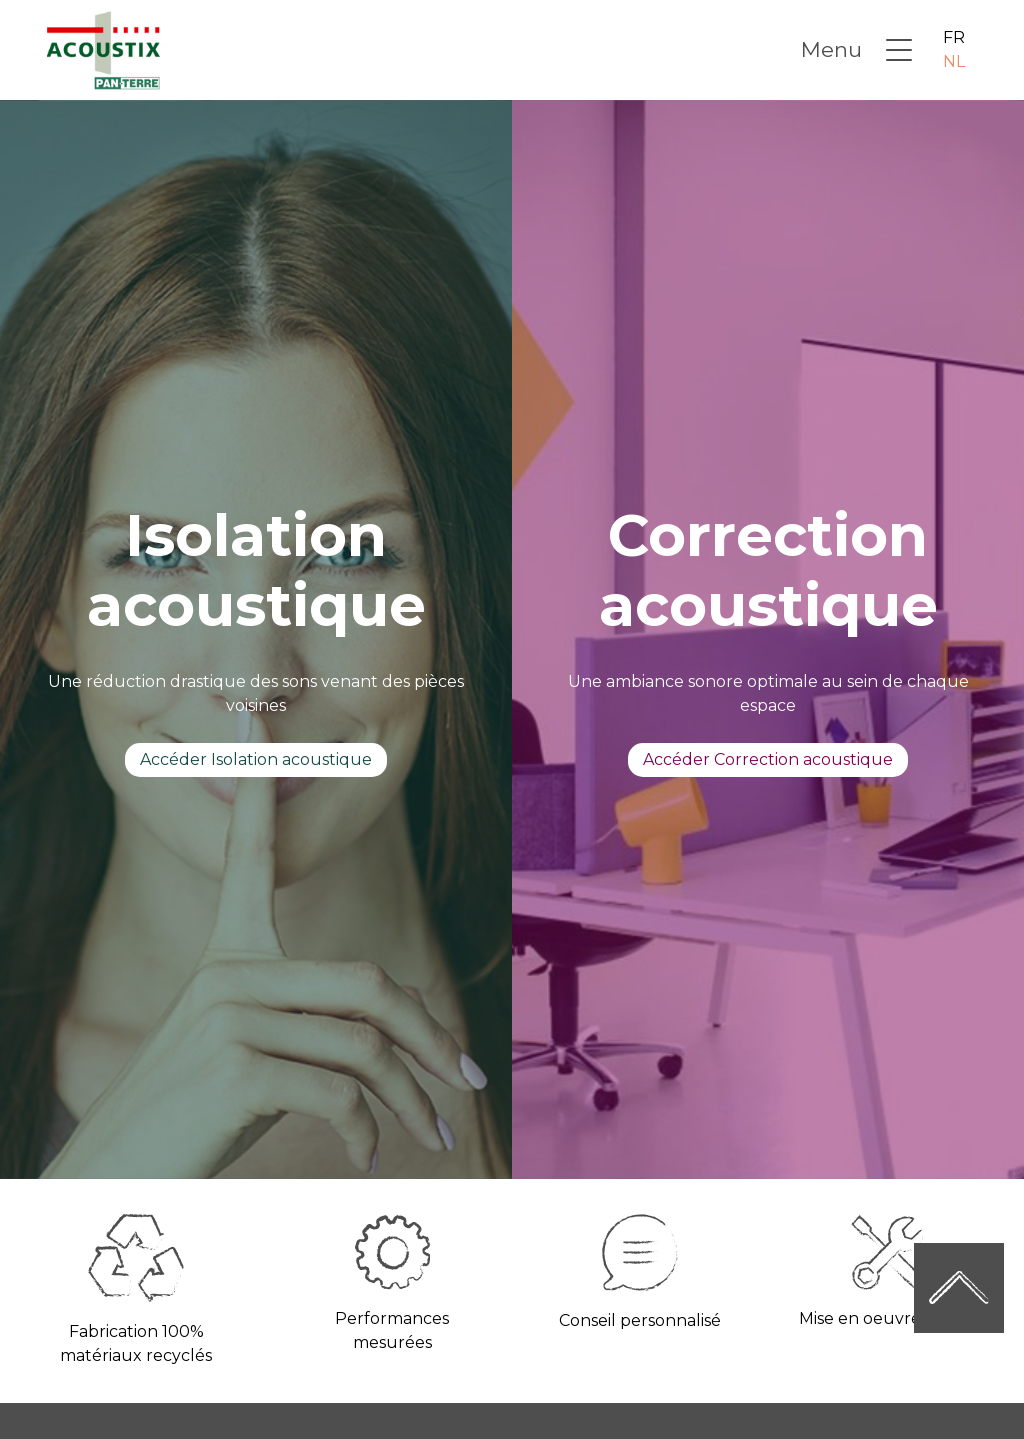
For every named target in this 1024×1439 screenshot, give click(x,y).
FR (954, 37)
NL (954, 61)
